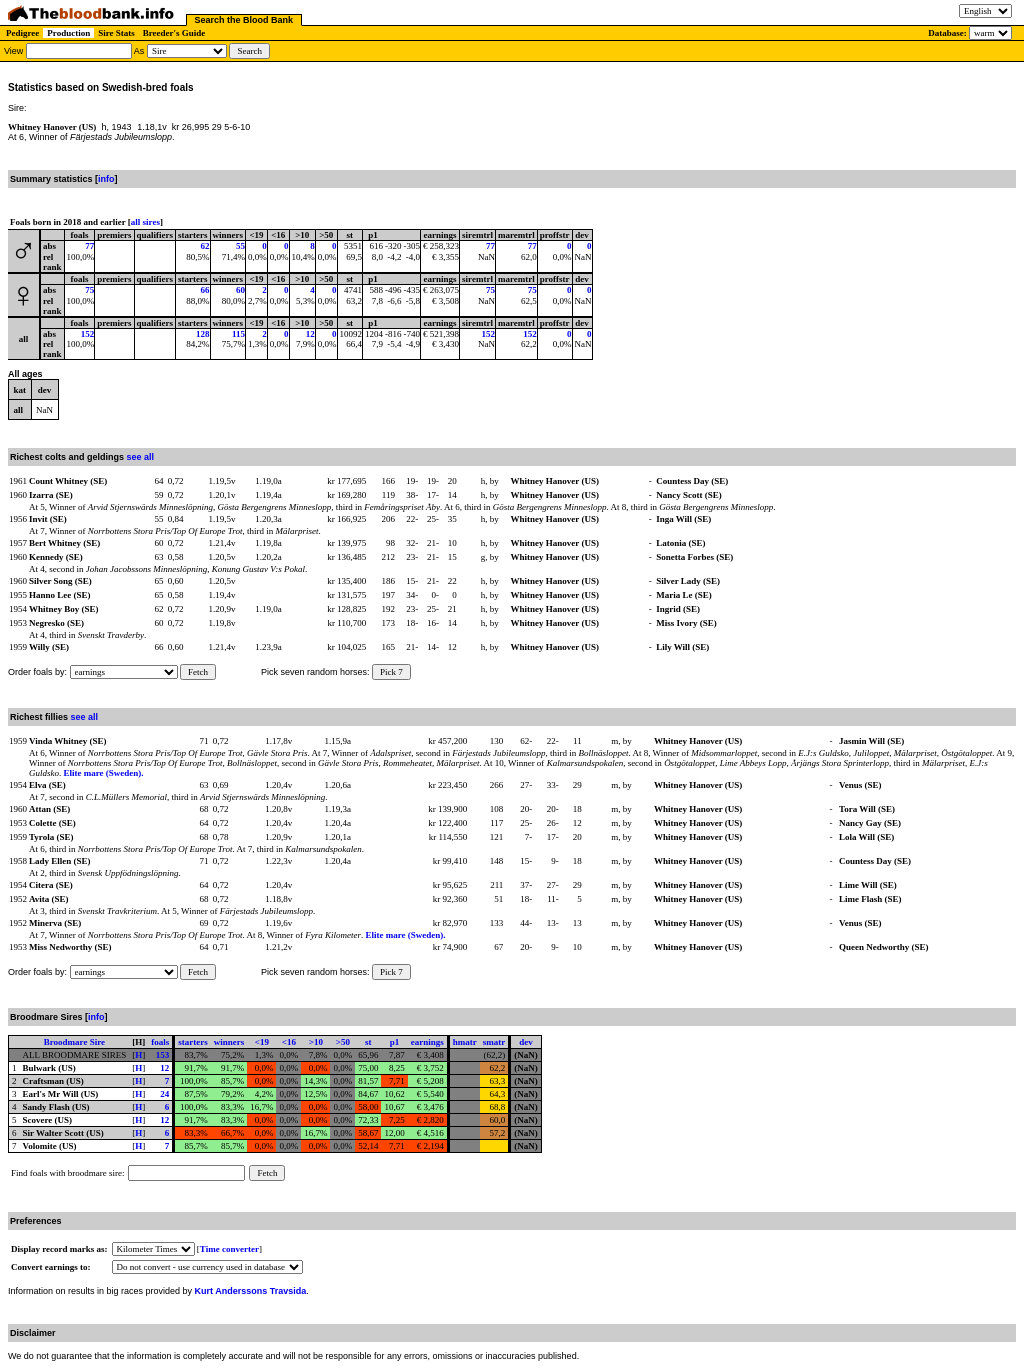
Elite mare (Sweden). (104, 773)
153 (163, 1055)
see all (141, 457)
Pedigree (22, 33)
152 (88, 334)
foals (160, 1042)
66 (205, 290)
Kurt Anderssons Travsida (251, 1291)
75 (89, 290)
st (368, 1042)
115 (238, 334)
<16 (289, 1042)
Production (68, 33)
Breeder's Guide (174, 33)
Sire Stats (116, 33)
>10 (316, 1042)
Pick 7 (391, 672)
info (106, 179)
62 (205, 246)
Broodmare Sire (74, 1042)
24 (164, 1094)
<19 (262, 1042)
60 (240, 290)
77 (89, 246)
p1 (395, 1042)
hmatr (465, 1042)
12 (310, 334)
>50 (343, 1042)
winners (229, 1042)
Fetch (198, 672)
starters (192, 1042)
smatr (494, 1042)
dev (526, 1042)
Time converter (229, 1249)
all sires (145, 222)
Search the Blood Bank (244, 20)
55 (240, 246)
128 (203, 334)
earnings (427, 1042)
